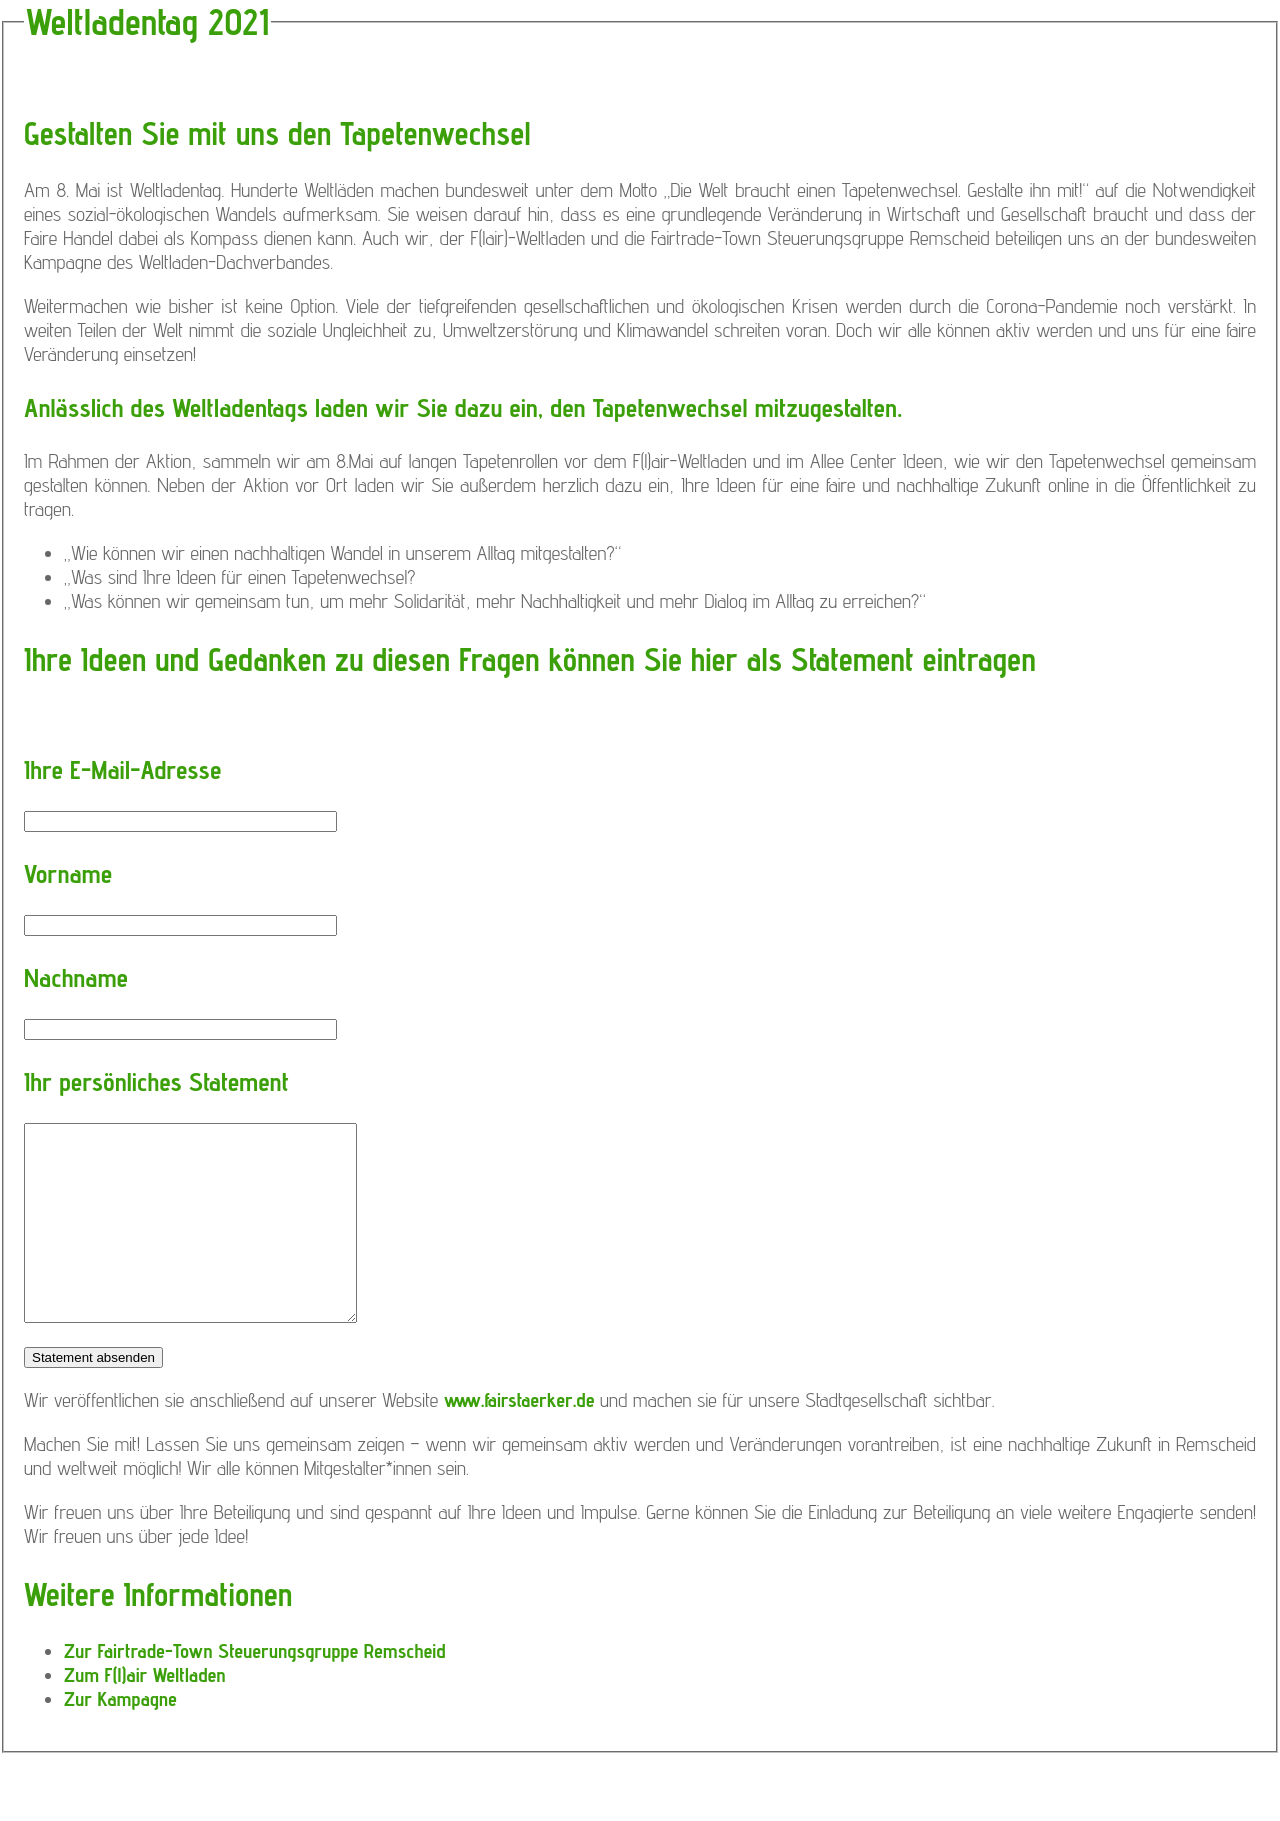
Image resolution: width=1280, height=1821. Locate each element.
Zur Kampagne (120, 1699)
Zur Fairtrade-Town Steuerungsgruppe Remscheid (255, 1651)
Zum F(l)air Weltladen (145, 1675)
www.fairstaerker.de (519, 1400)
